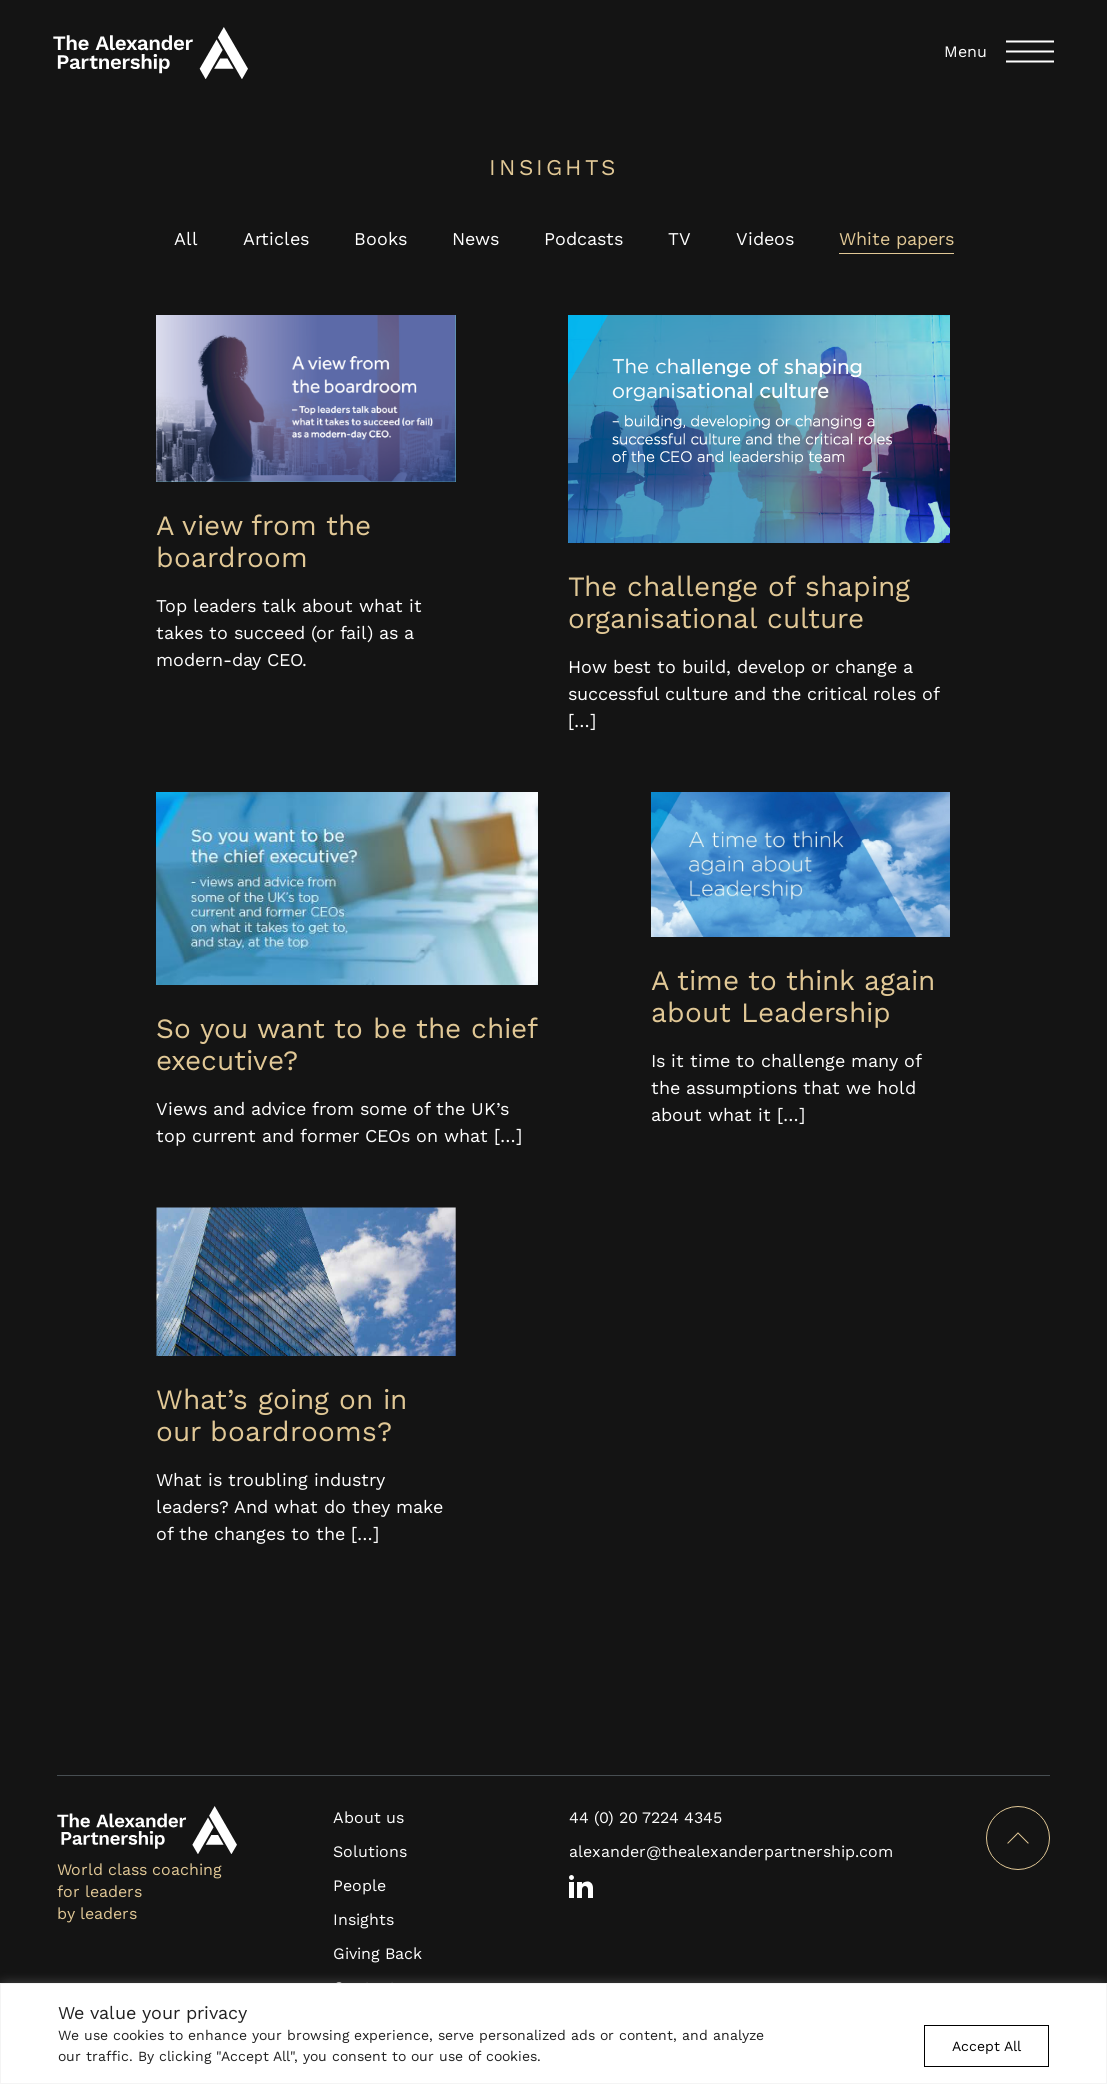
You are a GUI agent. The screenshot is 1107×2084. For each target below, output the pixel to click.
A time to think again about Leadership (793, 996)
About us (368, 1817)
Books (380, 238)
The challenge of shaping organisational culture (739, 602)
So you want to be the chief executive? (346, 1044)
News (475, 238)
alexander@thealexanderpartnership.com (731, 1851)
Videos (765, 238)
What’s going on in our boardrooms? (281, 1415)
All (186, 238)
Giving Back (377, 1953)
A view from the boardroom (263, 541)
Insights (363, 1919)
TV (679, 238)
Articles (276, 238)
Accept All (986, 2046)
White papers (896, 238)
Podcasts (583, 238)
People (359, 1885)
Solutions (370, 1851)
